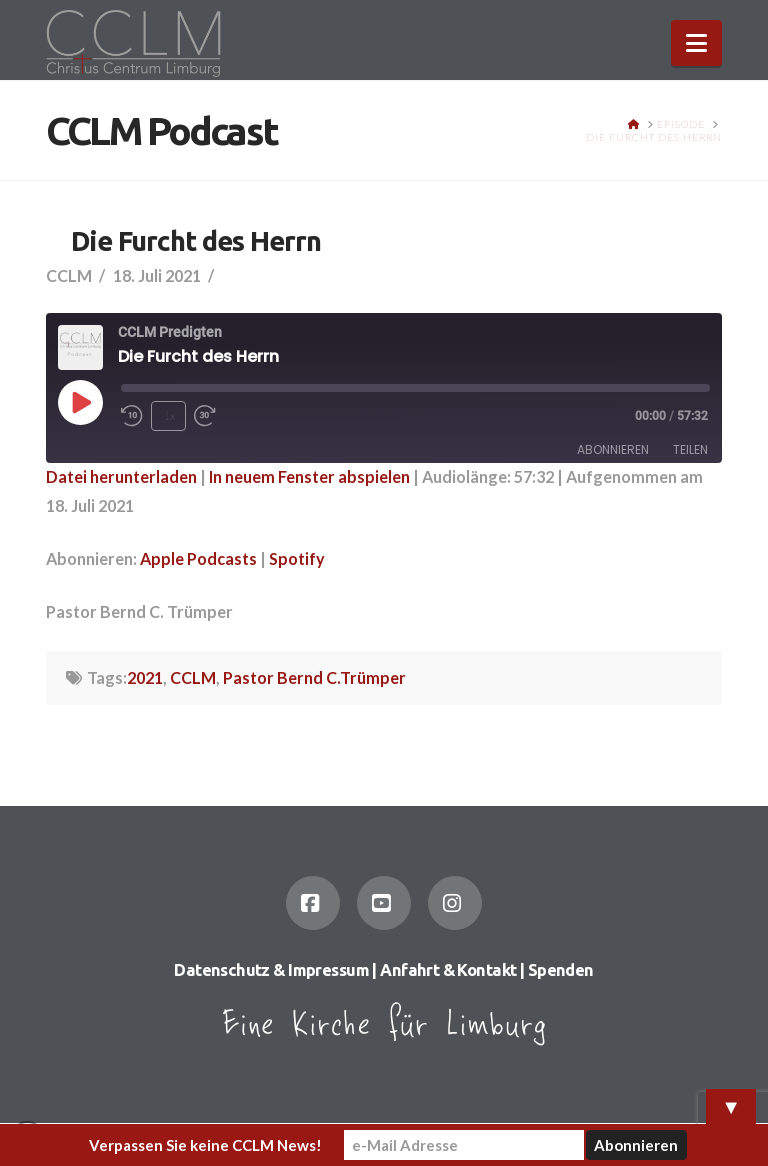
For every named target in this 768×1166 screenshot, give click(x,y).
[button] (696, 43)
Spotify (297, 558)
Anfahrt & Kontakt (448, 970)
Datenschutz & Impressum (271, 970)
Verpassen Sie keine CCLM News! (205, 1145)
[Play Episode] (80, 402)
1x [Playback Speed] (169, 415)
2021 (145, 677)
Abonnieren (613, 449)
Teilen (690, 449)
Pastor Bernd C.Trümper (314, 677)
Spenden (561, 970)
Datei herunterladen (121, 476)
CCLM (193, 677)
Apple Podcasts (198, 558)
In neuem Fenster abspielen (309, 476)
